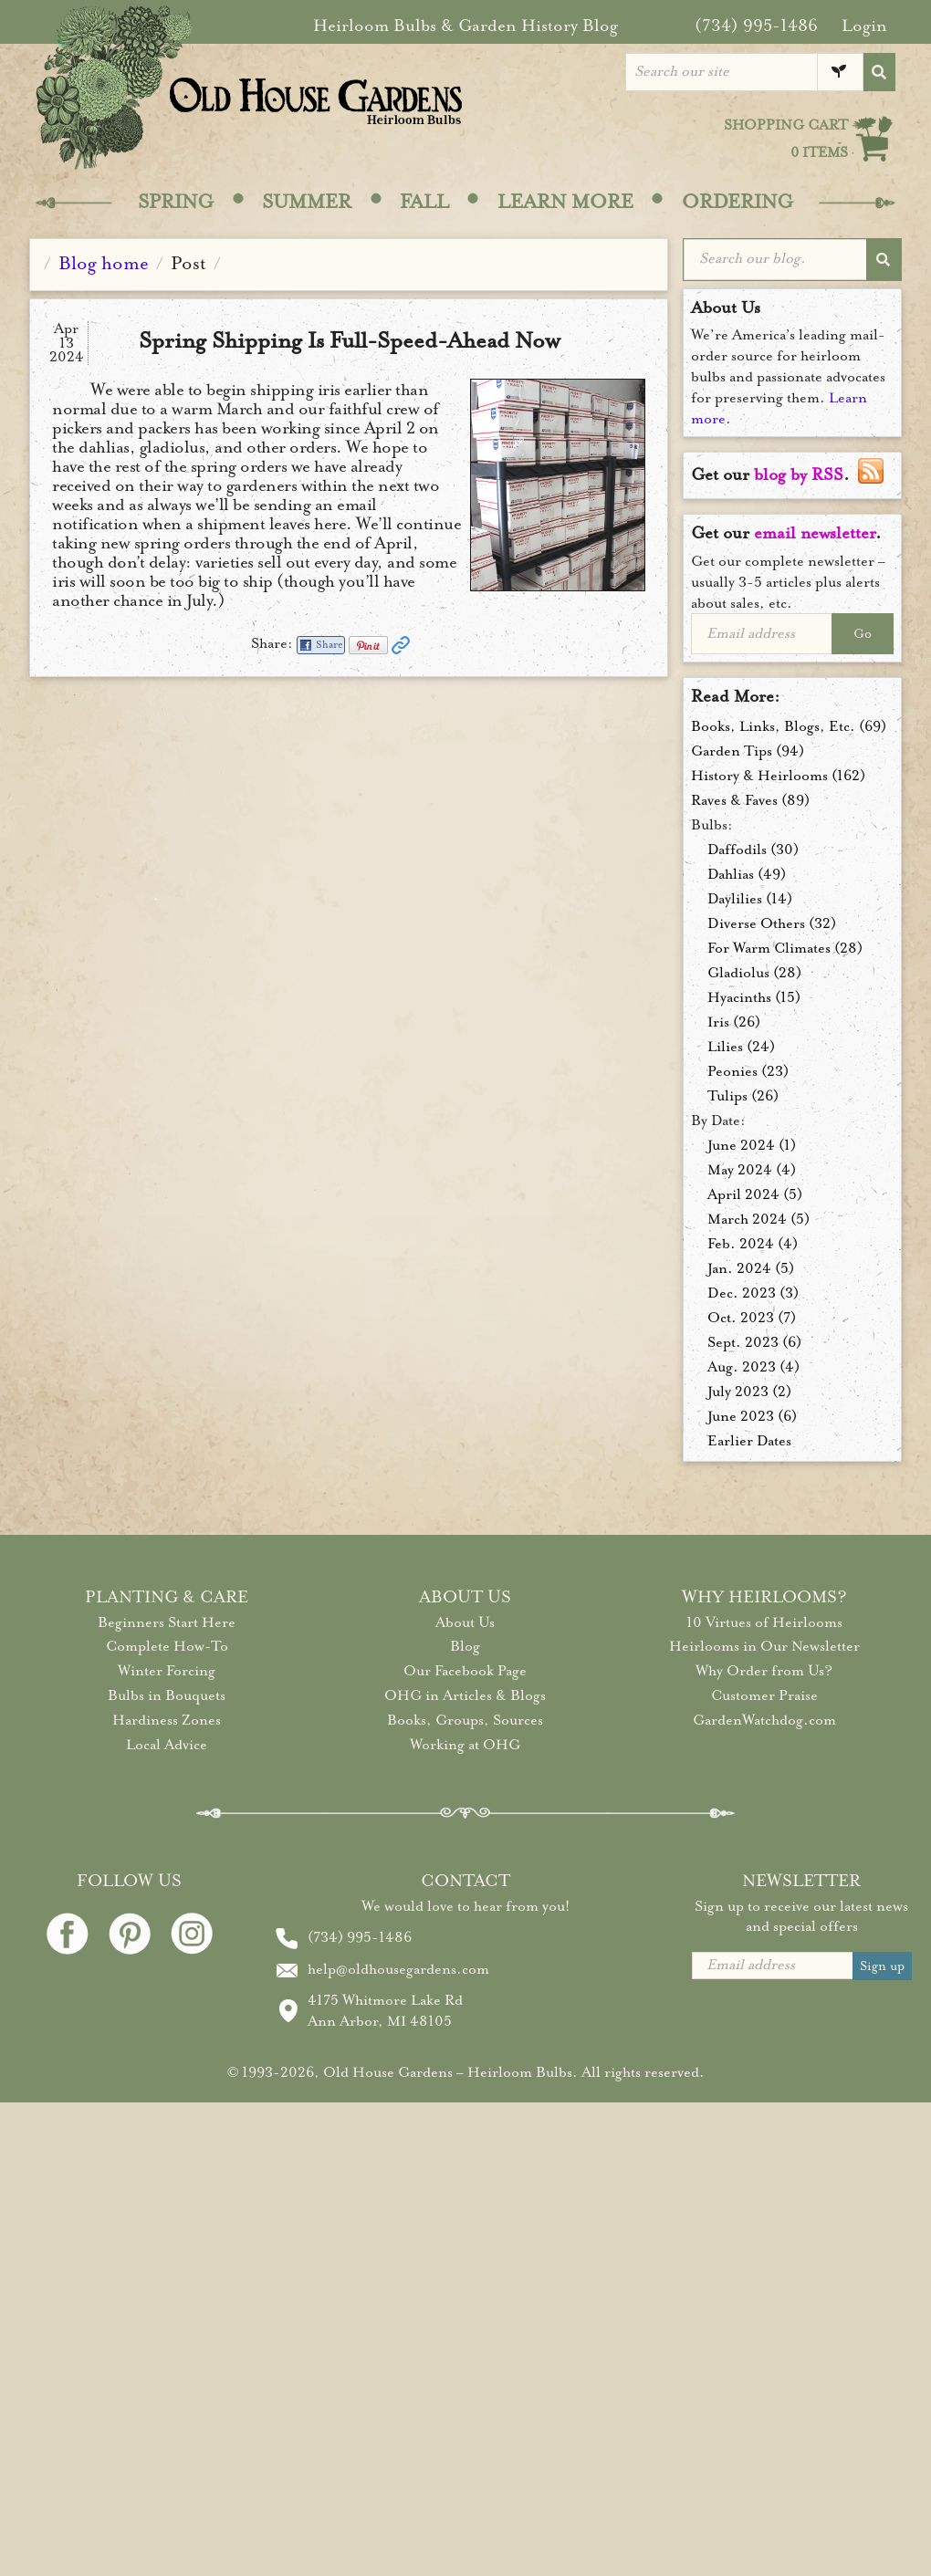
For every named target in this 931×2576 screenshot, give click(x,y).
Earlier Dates (749, 1441)
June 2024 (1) (751, 1145)
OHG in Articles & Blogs (465, 1695)
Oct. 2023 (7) (751, 1318)
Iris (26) (733, 1022)
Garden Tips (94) (747, 751)
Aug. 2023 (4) (753, 1367)
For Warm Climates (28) (785, 948)
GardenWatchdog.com (764, 1720)
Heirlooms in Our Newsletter (764, 1646)
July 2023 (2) (749, 1391)
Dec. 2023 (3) (753, 1293)
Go (862, 633)
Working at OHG (465, 1745)
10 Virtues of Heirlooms (764, 1622)
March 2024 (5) (758, 1219)
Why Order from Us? (764, 1671)
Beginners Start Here (166, 1622)
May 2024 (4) (751, 1170)
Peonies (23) (748, 1071)
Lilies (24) (741, 1047)
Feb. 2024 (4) (752, 1244)
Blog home (103, 263)
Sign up (882, 1966)
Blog (465, 1646)
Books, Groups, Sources (465, 1720)
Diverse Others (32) (771, 923)
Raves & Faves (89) (750, 800)
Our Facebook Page (465, 1671)
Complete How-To (167, 1646)
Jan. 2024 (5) (750, 1268)
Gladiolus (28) (754, 973)
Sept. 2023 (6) (754, 1342)
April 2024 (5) (754, 1194)
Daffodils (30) (753, 849)
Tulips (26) (743, 1096)
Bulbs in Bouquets (166, 1695)
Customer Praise (764, 1695)
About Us (465, 1622)
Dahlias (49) (746, 874)
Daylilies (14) (749, 899)
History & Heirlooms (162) (778, 776)
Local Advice (166, 1745)
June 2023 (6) (752, 1416)
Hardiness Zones (166, 1720)
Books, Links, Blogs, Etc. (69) (788, 726)
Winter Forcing (166, 1671)
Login (864, 26)
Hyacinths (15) (753, 997)
